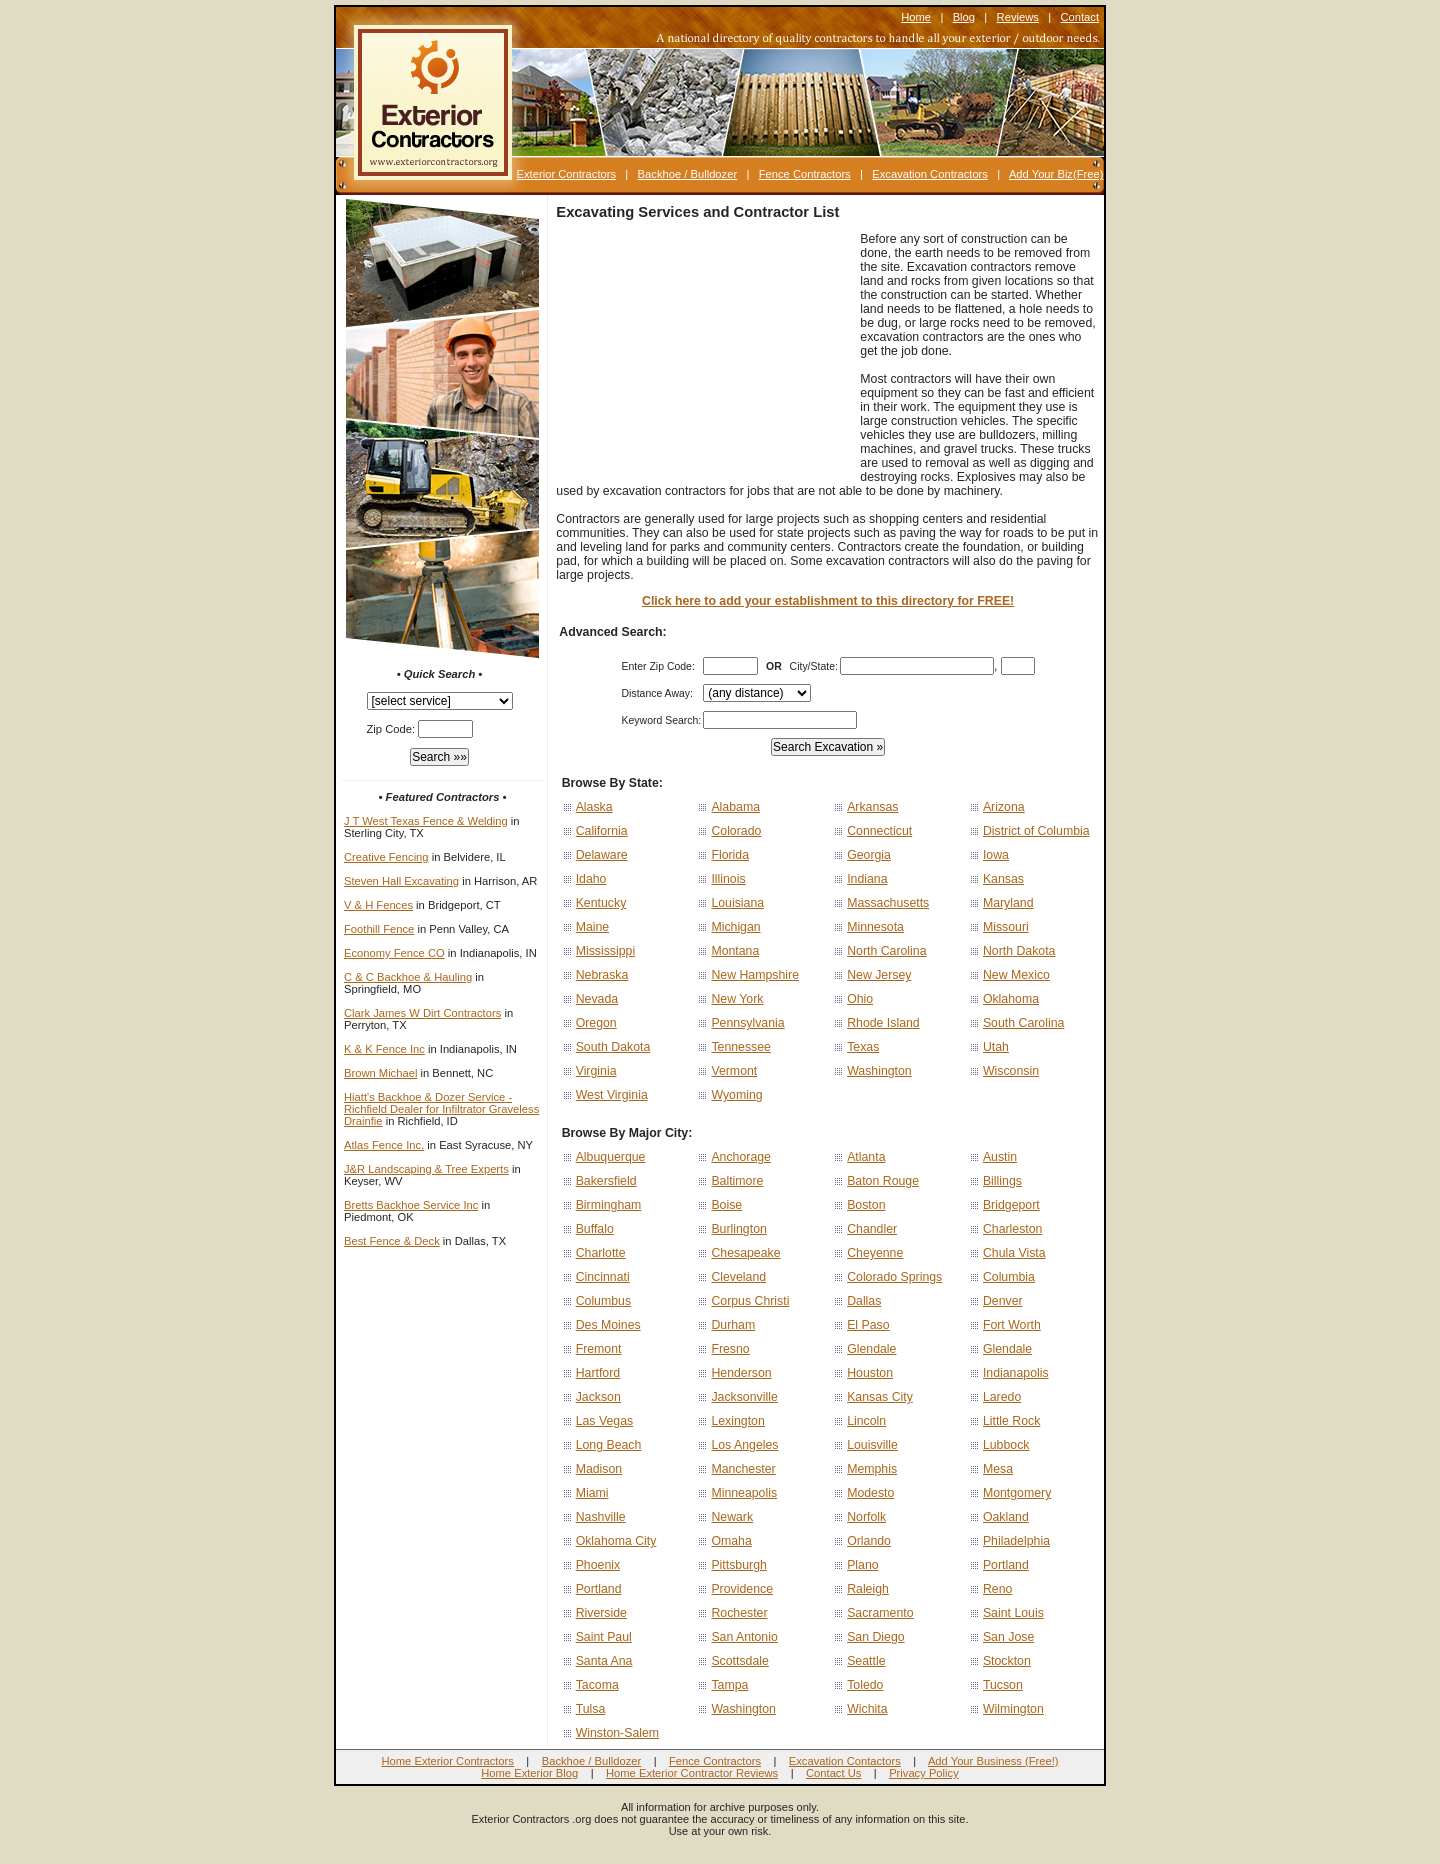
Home (916, 17)
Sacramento (880, 1613)
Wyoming (736, 1095)
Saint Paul (604, 1637)
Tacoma (597, 1685)
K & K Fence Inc (384, 1049)
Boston (866, 1205)
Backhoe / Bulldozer (688, 174)
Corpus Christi (750, 1301)
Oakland (1006, 1517)
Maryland (1008, 903)
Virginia (596, 1071)
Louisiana (737, 903)
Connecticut (879, 831)
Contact (1079, 17)
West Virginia (612, 1095)
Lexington (737, 1421)
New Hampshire (755, 975)
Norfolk (866, 1517)
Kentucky (601, 903)
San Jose (1008, 1637)
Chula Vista (1014, 1253)
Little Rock (1011, 1421)
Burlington (738, 1229)
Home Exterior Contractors (447, 1761)
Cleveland (738, 1277)
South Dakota (613, 1047)
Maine (593, 927)
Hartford (598, 1373)
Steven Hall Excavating (401, 881)
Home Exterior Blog (529, 1773)
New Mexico (1016, 975)
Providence (742, 1589)
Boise (726, 1205)
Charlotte (601, 1253)
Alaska (594, 807)
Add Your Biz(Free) (1056, 174)
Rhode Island (883, 1023)
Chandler (872, 1229)
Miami (592, 1493)
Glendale (871, 1349)
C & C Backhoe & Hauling (408, 977)
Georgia (869, 855)
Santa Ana (604, 1661)
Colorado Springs (894, 1277)
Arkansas (872, 807)
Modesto (870, 1493)
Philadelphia (1016, 1541)
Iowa (996, 855)
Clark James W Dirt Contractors (422, 1013)
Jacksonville (744, 1397)
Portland (1006, 1565)
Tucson (1003, 1685)
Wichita (867, 1709)
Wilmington (1013, 1709)
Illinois (728, 879)
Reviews (1018, 17)
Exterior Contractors (566, 174)
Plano (863, 1565)
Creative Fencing (386, 857)
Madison (599, 1469)
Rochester (739, 1613)
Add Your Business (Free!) (993, 1761)
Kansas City (880, 1397)
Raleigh (868, 1589)
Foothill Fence (379, 929)
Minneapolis (744, 1493)
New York (737, 999)
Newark (732, 1517)
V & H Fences (378, 905)
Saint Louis (1013, 1613)
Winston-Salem (617, 1733)
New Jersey (879, 975)
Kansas (1003, 879)
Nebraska (602, 975)
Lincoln (866, 1421)
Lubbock (1006, 1445)
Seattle (866, 1661)
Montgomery (1017, 1493)
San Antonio (744, 1637)
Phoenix (598, 1565)
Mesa (998, 1469)
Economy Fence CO (394, 953)
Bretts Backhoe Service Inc (411, 1205)
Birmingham (609, 1205)
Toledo (865, 1685)
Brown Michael (380, 1073)
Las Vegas (605, 1421)
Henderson (741, 1373)
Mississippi (606, 951)
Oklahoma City (616, 1541)
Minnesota (875, 927)
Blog (964, 17)
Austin (1000, 1157)
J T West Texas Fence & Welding (426, 821)
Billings (1002, 1181)
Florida (730, 855)
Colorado (736, 831)
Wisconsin (1011, 1071)
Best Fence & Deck (392, 1241)
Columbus (603, 1301)
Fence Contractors (805, 174)
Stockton (1007, 1661)
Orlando (869, 1541)
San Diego (876, 1637)
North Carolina (886, 951)
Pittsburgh (738, 1565)
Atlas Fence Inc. (384, 1145)
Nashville (601, 1517)
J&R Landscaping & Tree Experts (426, 1169)
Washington (879, 1071)
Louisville (872, 1445)
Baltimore (737, 1181)
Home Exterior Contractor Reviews (692, 1773)
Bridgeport (1011, 1205)
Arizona (1004, 807)
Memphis (872, 1469)
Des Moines (608, 1325)
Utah (996, 1047)
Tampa (729, 1685)
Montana (735, 951)
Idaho (591, 879)
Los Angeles (744, 1445)
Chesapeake (745, 1253)
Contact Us (833, 1773)
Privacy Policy (924, 1773)
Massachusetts (888, 903)
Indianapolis (1016, 1373)
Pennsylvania (747, 1023)
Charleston (1013, 1229)
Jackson (598, 1397)
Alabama (735, 807)
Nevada (597, 999)
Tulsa (591, 1709)
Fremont (599, 1349)
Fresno (730, 1349)
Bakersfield (606, 1181)
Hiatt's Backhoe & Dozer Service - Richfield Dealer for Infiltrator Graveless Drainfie (441, 1109)
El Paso (868, 1325)
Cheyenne (875, 1253)
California (602, 831)
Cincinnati (603, 1277)
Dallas (864, 1301)
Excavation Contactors (845, 1761)
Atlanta (866, 1157)
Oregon (596, 1023)
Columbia (1009, 1277)
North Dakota (1019, 951)
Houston (870, 1373)
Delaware (602, 855)
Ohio (860, 999)
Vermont (734, 1071)
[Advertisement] (706, 357)
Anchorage (741, 1157)
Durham (733, 1325)
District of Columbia (1036, 831)
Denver (1003, 1301)
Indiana (867, 879)
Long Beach (609, 1445)
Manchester (743, 1469)
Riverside (601, 1613)
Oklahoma (1011, 999)
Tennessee (741, 1047)
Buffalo (595, 1229)
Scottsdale (740, 1661)
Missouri (1006, 927)
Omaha (731, 1541)
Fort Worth (1012, 1325)
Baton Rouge (883, 1181)
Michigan (735, 927)
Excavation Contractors (930, 174)
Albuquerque (611, 1157)
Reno (997, 1589)
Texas (863, 1047)
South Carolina (1023, 1023)
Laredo (1002, 1397)
